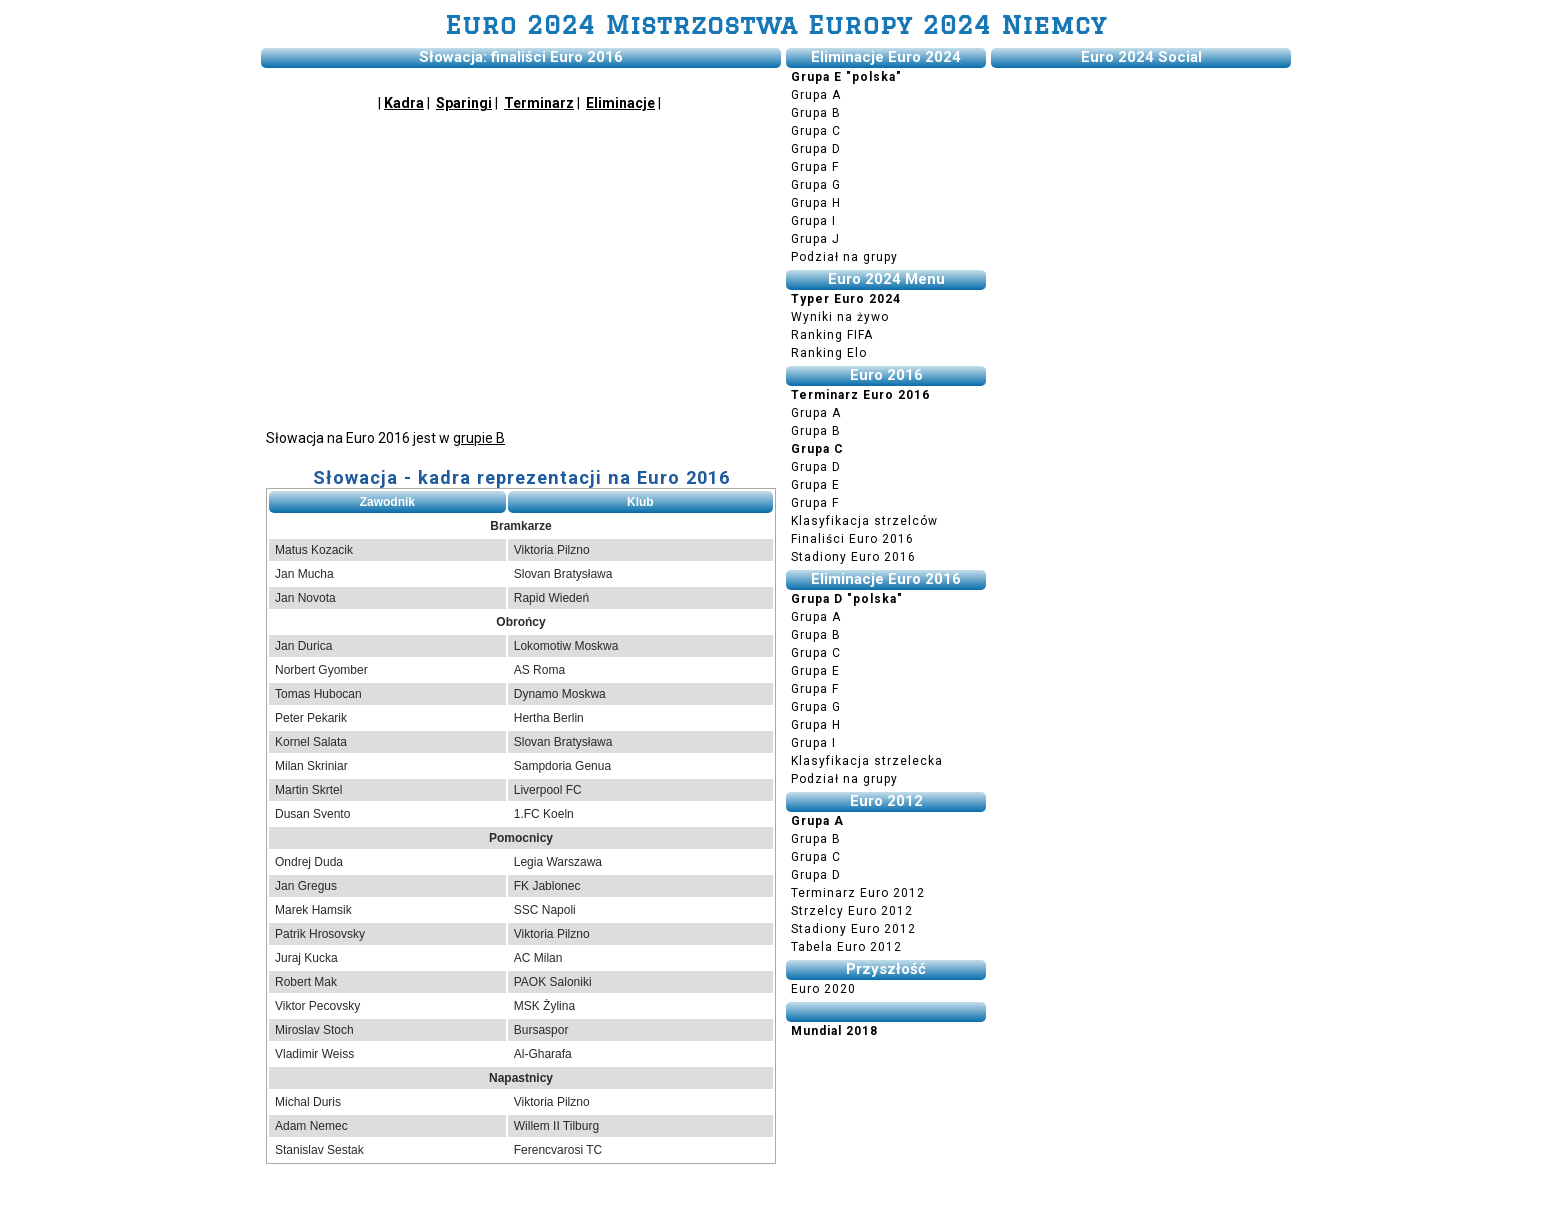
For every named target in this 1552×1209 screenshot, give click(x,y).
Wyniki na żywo (840, 317)
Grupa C (816, 131)
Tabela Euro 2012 (846, 947)
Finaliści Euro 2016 (852, 539)
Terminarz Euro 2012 (858, 893)
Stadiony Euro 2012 (853, 929)
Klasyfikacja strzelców (864, 521)
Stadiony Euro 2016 (853, 557)
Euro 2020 (823, 989)
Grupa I (813, 221)
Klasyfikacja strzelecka (867, 761)
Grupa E (815, 485)
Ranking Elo (829, 353)
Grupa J (815, 239)
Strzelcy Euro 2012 (852, 911)
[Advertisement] (521, 268)
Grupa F (815, 167)
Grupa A (816, 95)
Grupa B (816, 113)
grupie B (479, 438)
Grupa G (816, 185)
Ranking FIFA (832, 335)
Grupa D (816, 149)
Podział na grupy (844, 257)
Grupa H (816, 203)
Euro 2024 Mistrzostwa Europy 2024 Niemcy (776, 24)
